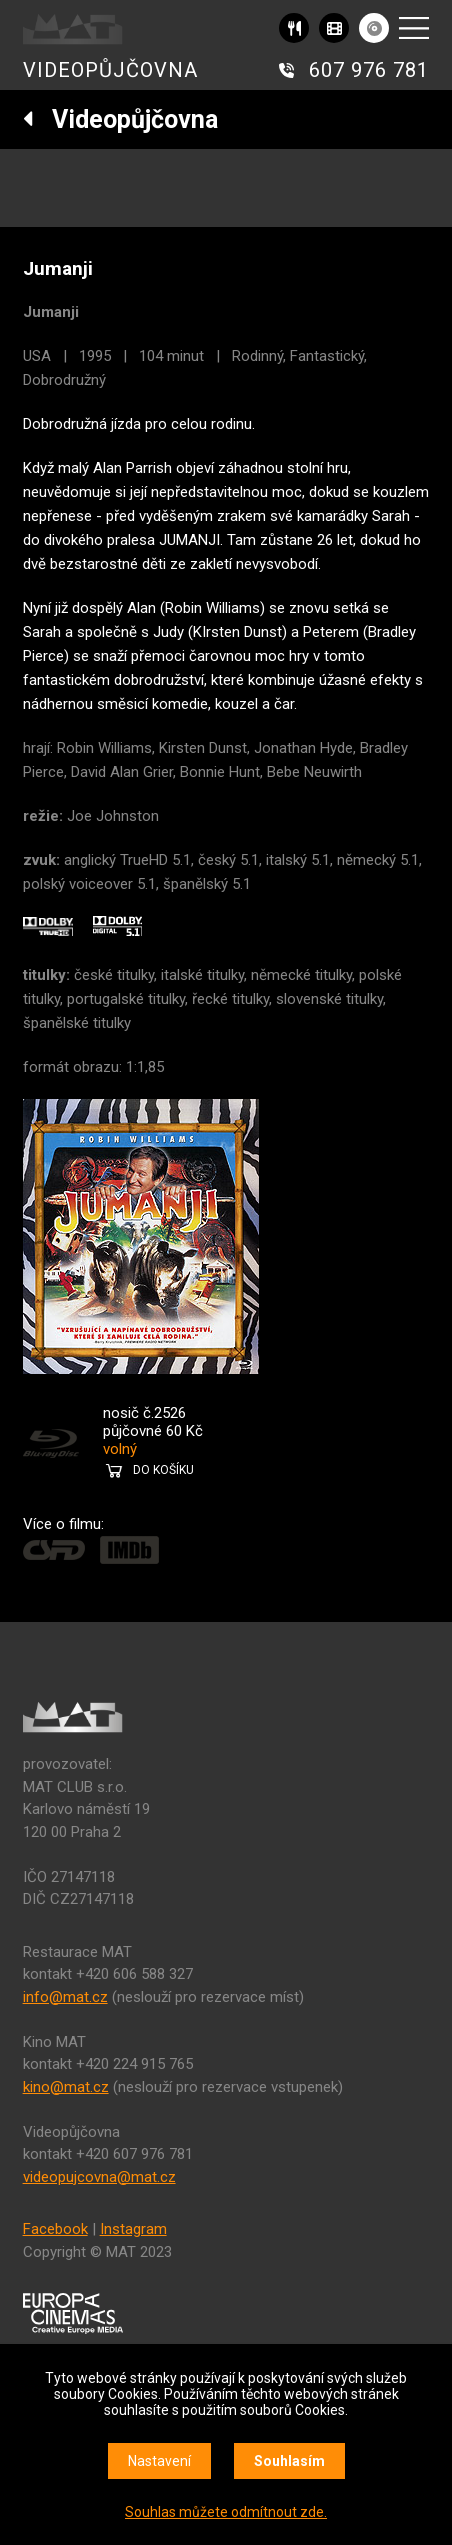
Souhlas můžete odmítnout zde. (226, 2512)
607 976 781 (369, 70)
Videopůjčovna (120, 119)
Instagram (133, 2229)
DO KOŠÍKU (163, 1470)
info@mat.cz (65, 1997)
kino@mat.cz (66, 2087)
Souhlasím (289, 2461)
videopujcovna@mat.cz (99, 2177)
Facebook (55, 2229)
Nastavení (159, 2461)
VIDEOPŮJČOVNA (110, 70)
